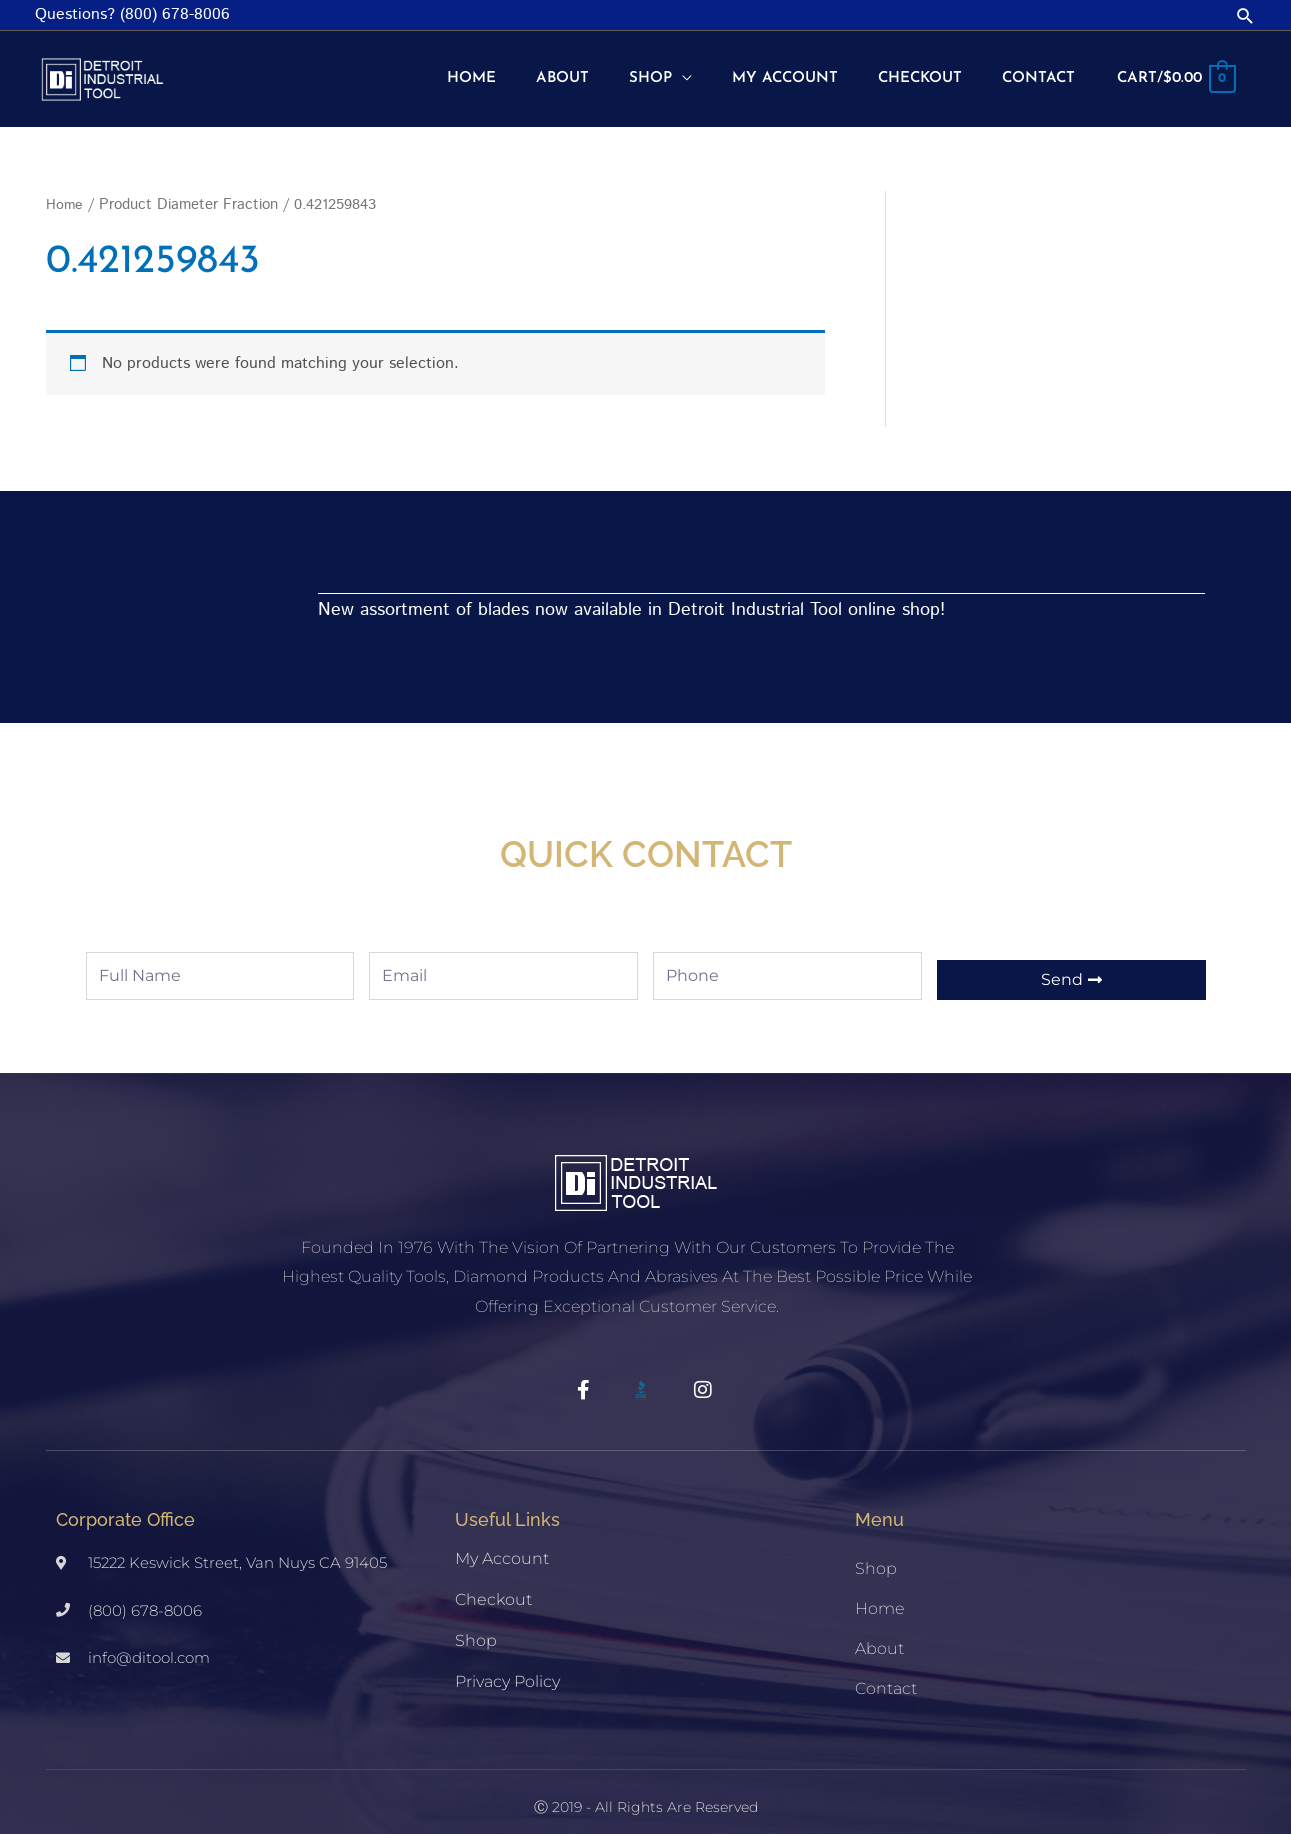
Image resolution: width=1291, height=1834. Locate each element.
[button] (1245, 15)
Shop (476, 1620)
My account (502, 1538)
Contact (886, 1668)
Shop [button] (876, 1548)
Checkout (493, 1579)
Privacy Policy (507, 1661)
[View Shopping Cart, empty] (1172, 70)
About (879, 1628)
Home (65, 185)
